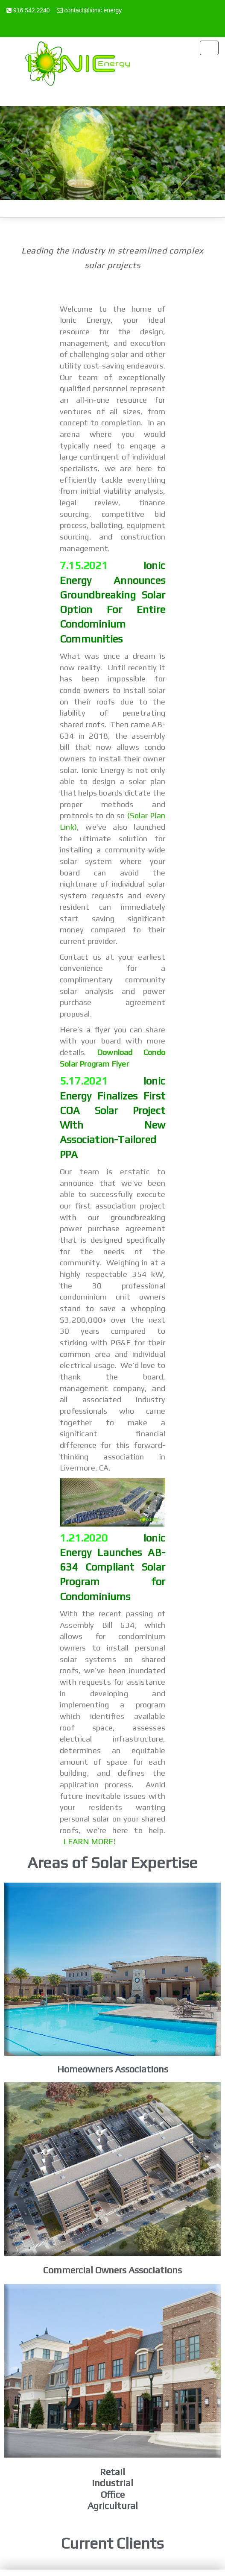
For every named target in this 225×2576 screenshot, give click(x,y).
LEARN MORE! (89, 1841)
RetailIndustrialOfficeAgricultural (113, 2488)
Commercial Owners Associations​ (112, 2269)
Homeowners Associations (112, 2069)
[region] (112, 153)
